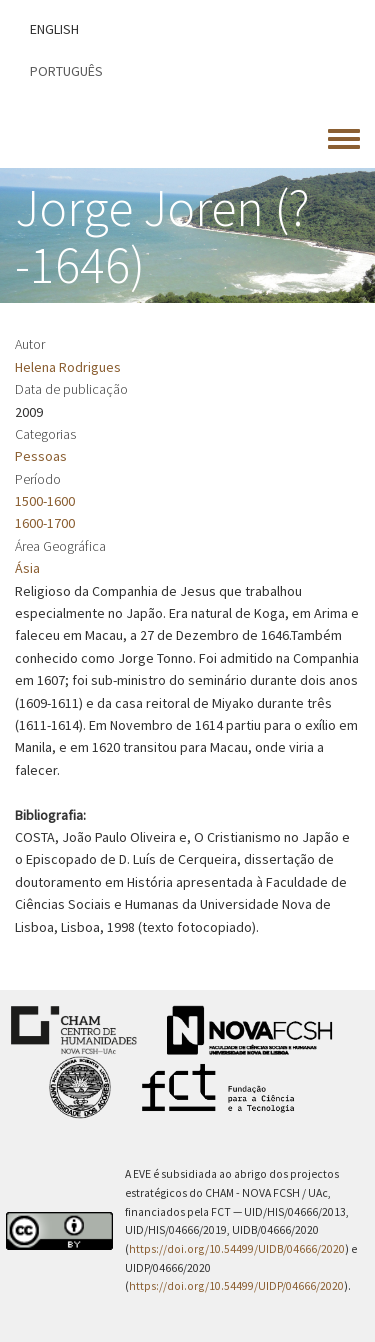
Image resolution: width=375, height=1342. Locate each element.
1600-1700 (45, 523)
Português (66, 71)
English (54, 29)
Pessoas (41, 456)
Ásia (27, 568)
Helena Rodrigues (68, 367)
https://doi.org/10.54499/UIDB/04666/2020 (237, 1249)
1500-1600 (45, 501)
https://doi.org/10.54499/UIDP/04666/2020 (236, 1286)
